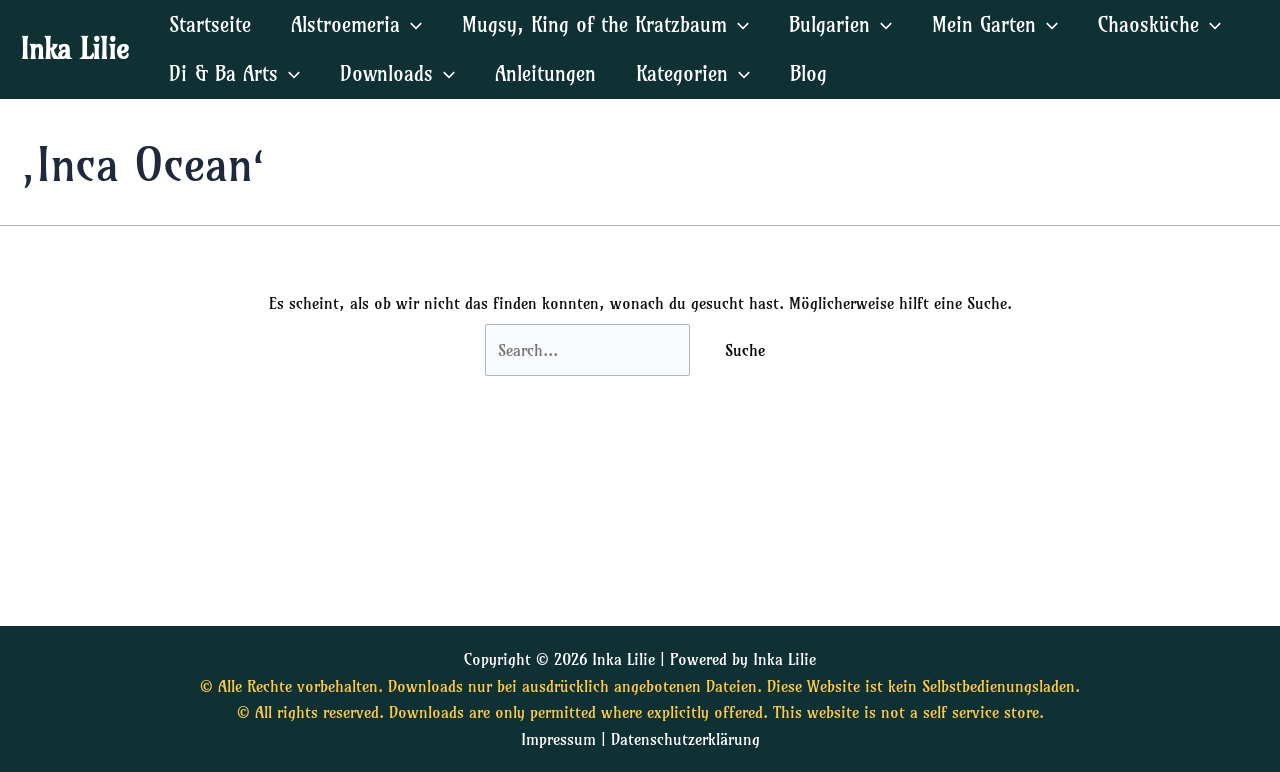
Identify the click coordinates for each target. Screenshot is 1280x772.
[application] (411, 24)
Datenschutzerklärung (685, 739)
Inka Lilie (74, 48)
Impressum (558, 739)
